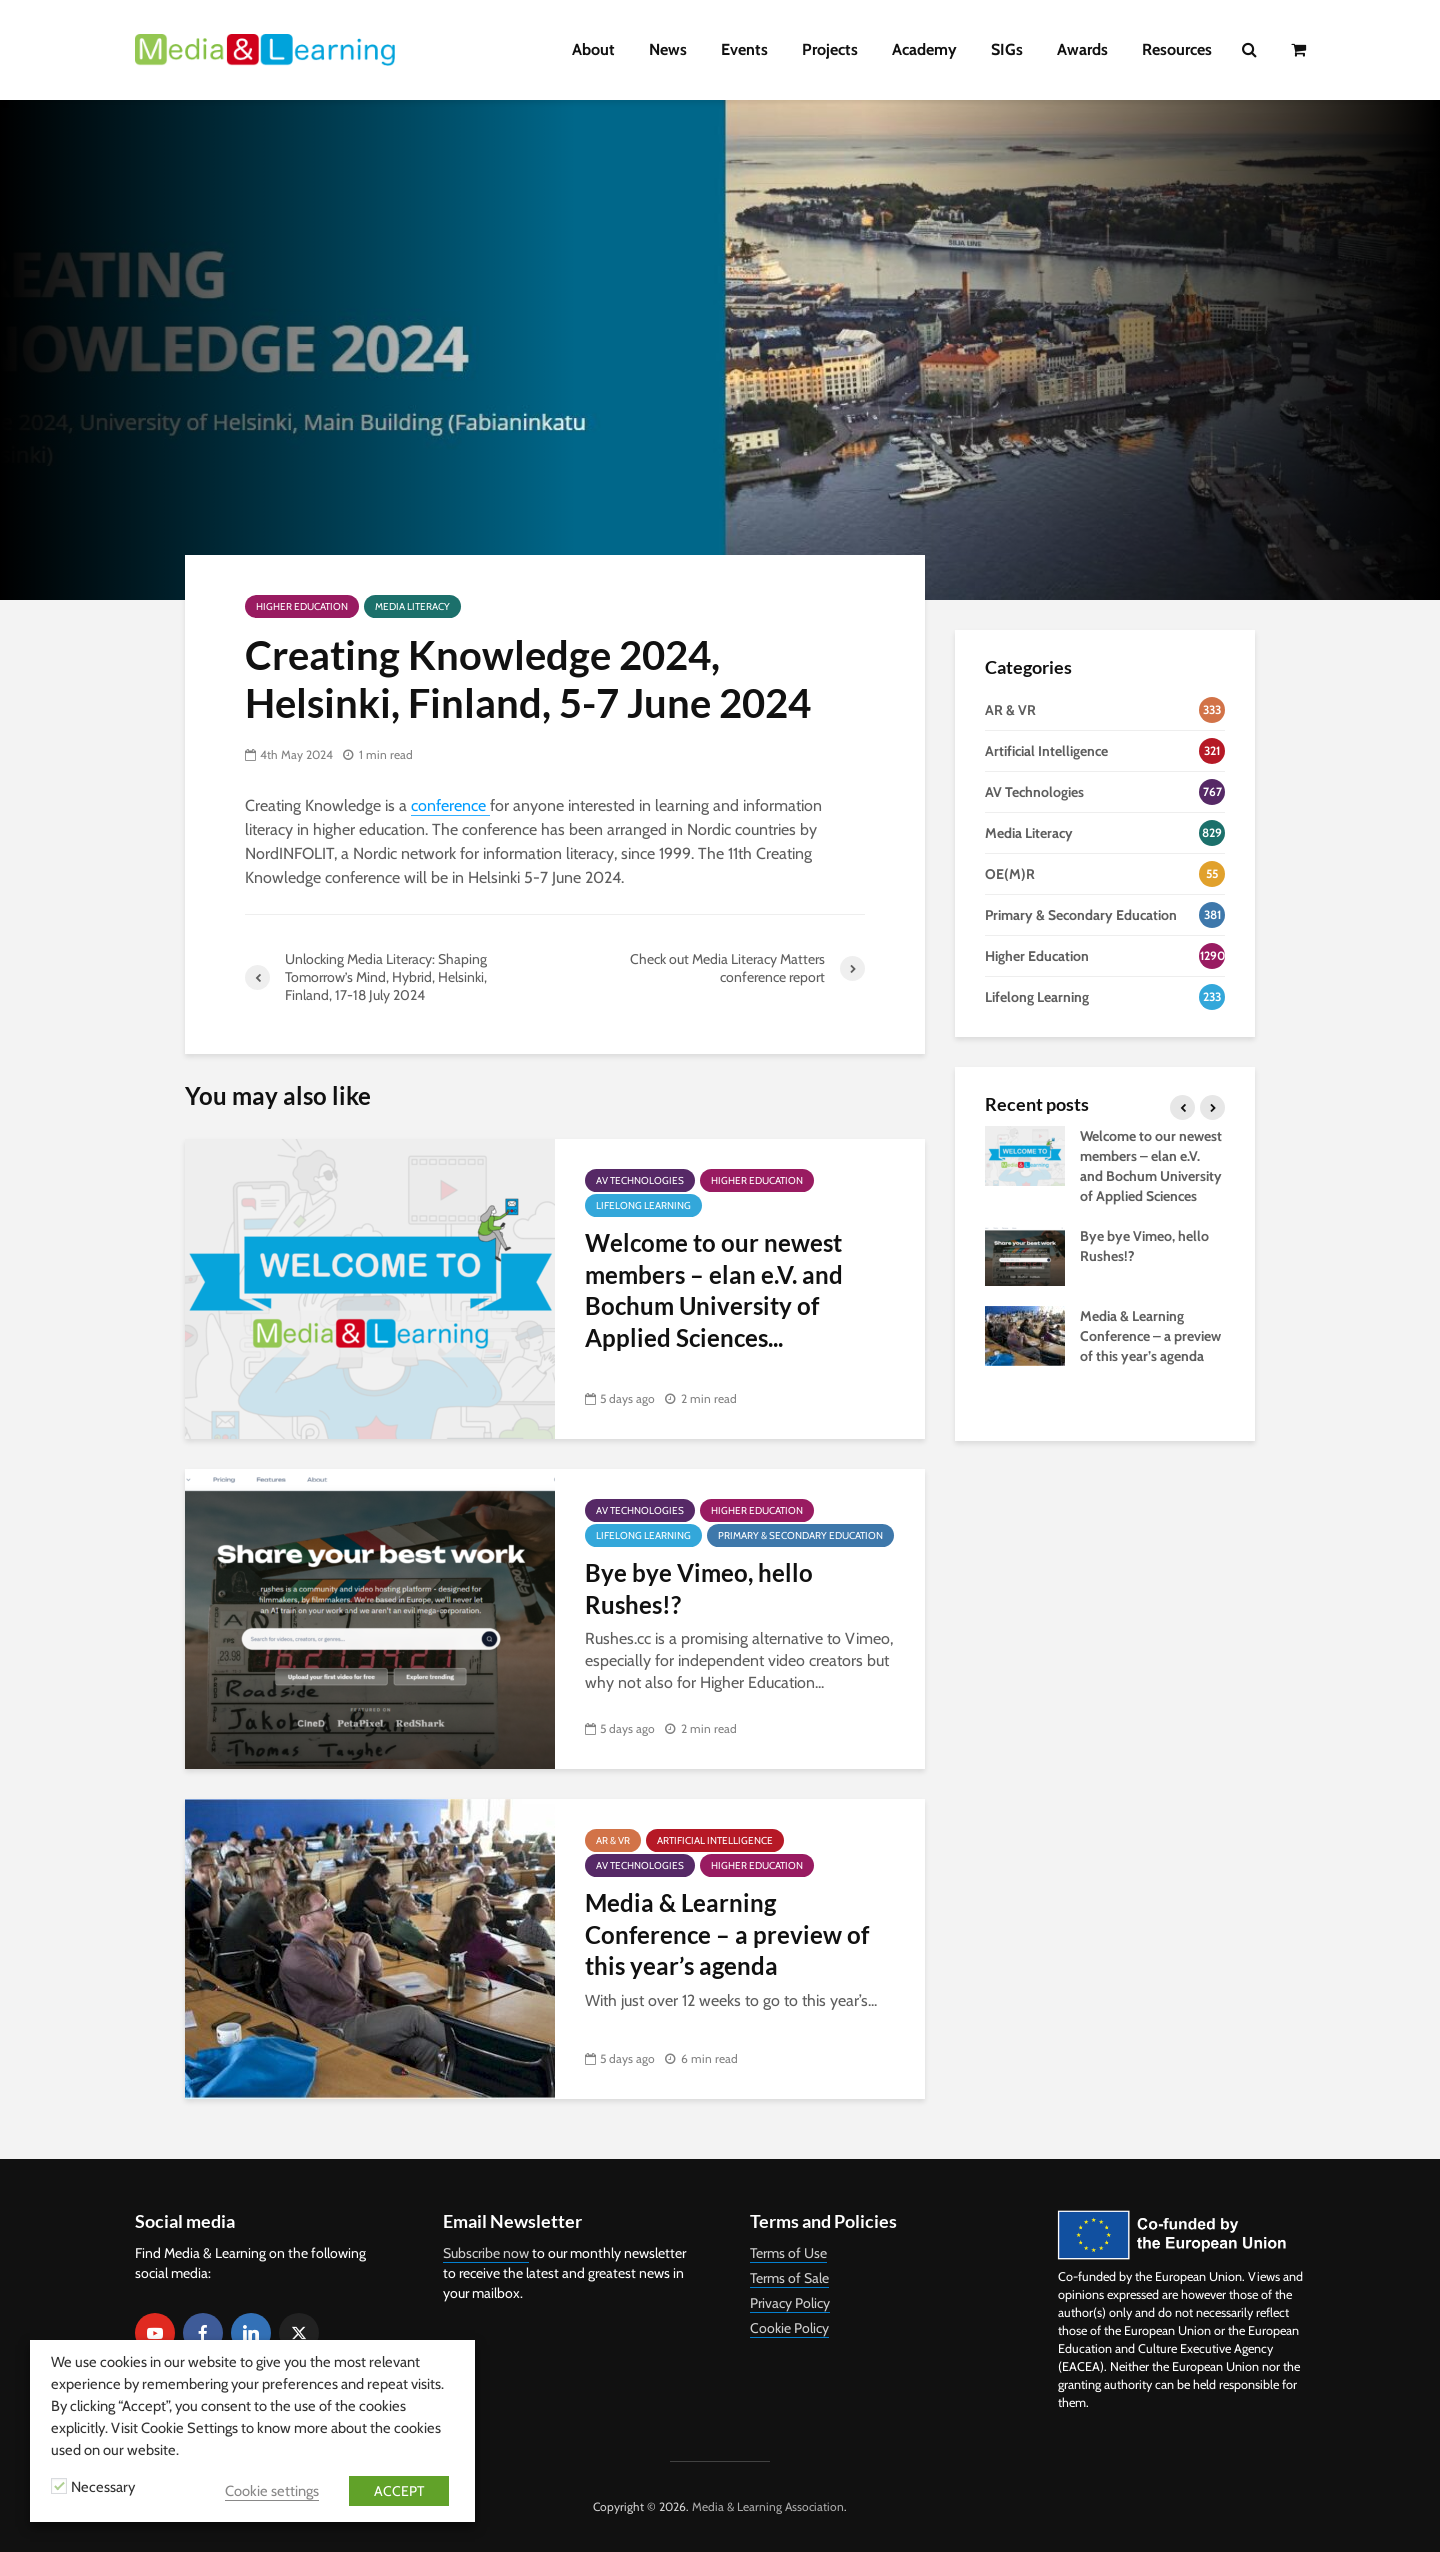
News (668, 49)
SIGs (1007, 49)
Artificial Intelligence (715, 1840)
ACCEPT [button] (399, 2491)
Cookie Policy (789, 2328)
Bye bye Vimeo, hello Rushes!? (699, 1588)
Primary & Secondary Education (800, 1535)
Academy (924, 49)
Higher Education (302, 606)
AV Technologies (640, 1180)
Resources (1177, 49)
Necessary (103, 2487)
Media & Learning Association (768, 2506)
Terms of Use (788, 2253)
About (593, 49)
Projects (830, 49)
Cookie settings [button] (272, 2491)
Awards (1082, 49)
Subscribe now (486, 2253)
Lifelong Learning (643, 1205)
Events (744, 49)
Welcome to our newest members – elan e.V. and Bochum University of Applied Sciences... (714, 1289)
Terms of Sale (789, 2278)
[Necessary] (59, 2486)
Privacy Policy (790, 2303)
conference (450, 805)
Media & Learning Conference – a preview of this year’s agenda (727, 1934)
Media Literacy (412, 606)
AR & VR (613, 1840)
